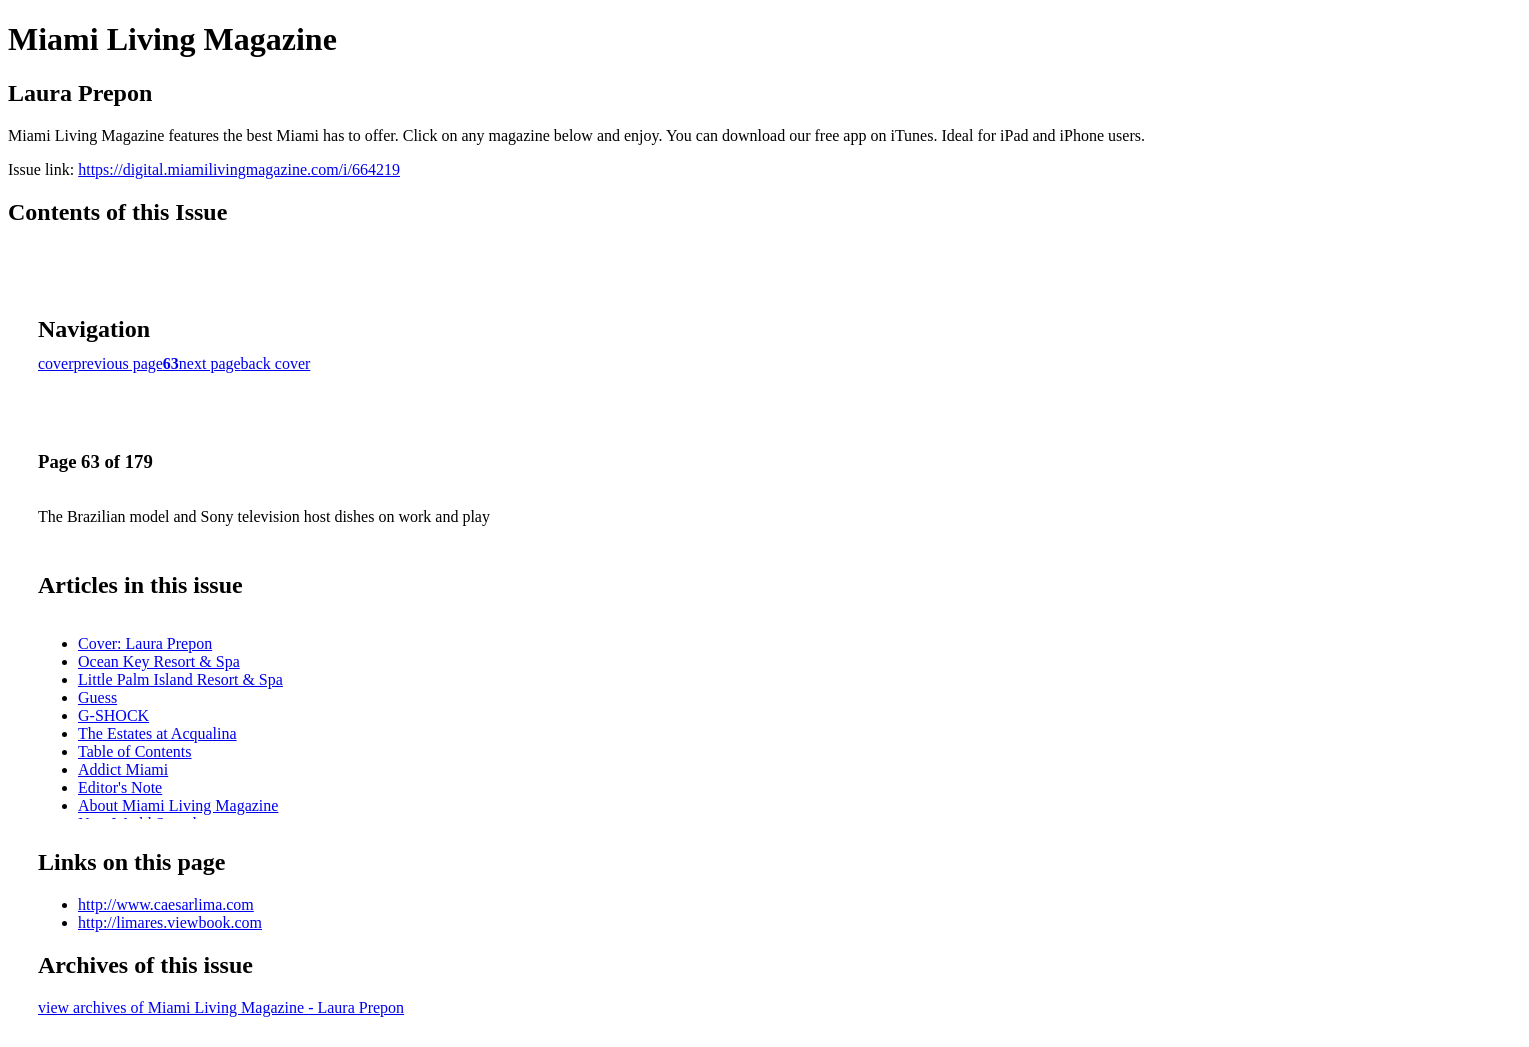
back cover (276, 363)
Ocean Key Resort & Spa (159, 661)
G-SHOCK (113, 715)
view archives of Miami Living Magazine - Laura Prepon (221, 1007)
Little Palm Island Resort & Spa (180, 679)
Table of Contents (135, 751)
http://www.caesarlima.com (166, 904)
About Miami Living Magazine (178, 805)
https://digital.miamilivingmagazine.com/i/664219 (239, 169)
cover (56, 363)
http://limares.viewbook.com (170, 922)
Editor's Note (120, 787)
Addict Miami (123, 769)
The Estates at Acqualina (157, 733)
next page (210, 363)
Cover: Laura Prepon (145, 643)
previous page (118, 363)
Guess (97, 697)
